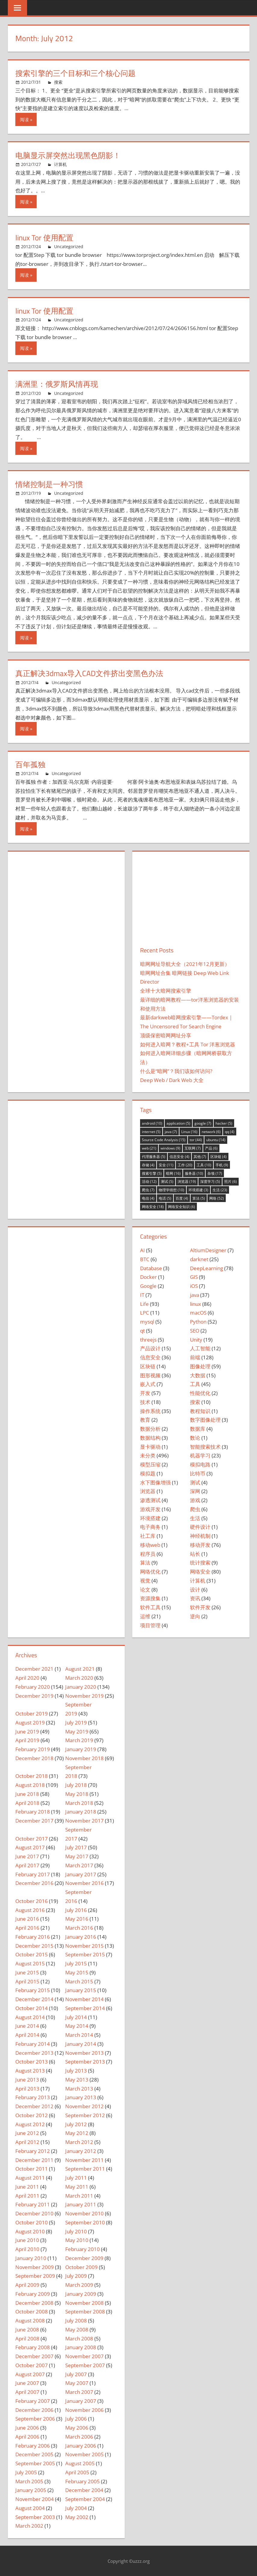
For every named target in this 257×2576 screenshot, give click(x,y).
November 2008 (84, 2302)
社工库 (147, 1535)
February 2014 (32, 2043)
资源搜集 (150, 1598)
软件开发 (200, 1607)
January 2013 (80, 2097)
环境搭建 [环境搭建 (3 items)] (198, 1189)
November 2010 (84, 2213)
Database (151, 1268)
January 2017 (80, 1874)
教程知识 (200, 1411)
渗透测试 (150, 1500)
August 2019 (30, 1722)
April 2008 (27, 2338)
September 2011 (85, 2168)
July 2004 (76, 2508)
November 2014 (84, 1999)
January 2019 (80, 1749)
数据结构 (150, 1437)
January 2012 (80, 2151)
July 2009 (76, 2275)
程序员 (147, 1553)
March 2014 (79, 2034)
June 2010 (27, 2240)
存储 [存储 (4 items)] (148, 1165)
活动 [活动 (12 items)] (149, 1181)
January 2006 (80, 2445)
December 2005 (34, 2454)
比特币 (197, 1473)
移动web (150, 1544)
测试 (195, 1482)
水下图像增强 (155, 1482)
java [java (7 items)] (171, 1131)
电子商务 (150, 1526)
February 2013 (32, 2097)
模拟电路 (200, 1464)
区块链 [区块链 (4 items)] (218, 1156)
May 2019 (76, 1731)
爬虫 (195, 1509)
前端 (195, 1357)
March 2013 (79, 2088)
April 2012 (27, 2142)
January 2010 (30, 2258)
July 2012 (76, 2124)
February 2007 (32, 2400)
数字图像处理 (205, 1419)
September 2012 (85, 2115)
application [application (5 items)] (178, 1123)
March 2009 (79, 2284)
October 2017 (31, 1838)
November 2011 (84, 2160)
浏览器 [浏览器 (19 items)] (187, 1181)
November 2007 (84, 2356)
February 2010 (82, 2249)
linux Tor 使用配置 (45, 237)
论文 (145, 1589)
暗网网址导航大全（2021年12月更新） (185, 963)
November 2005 (84, 2454)
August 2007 (30, 2374)
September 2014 (85, 2008)
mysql (147, 1321)
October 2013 (31, 2061)
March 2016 (79, 1927)
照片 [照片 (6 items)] (230, 1181)
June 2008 (27, 2329)
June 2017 (27, 1856)
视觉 (145, 1580)
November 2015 (84, 1945)
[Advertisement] (191, 902)
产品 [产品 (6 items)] (211, 1148)
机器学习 (200, 1455)
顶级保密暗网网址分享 (165, 1035)
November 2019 (84, 1695)
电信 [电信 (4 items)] (148, 1198)
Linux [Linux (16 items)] (189, 1131)
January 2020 (80, 1686)
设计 (195, 1589)
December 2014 (34, 1999)
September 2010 (85, 2222)
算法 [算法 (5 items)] (198, 1198)
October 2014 (31, 2008)
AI (142, 1250)
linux (195, 1303)
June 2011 (27, 2186)
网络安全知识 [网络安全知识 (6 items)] (181, 1206)
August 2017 (30, 1847)
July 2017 (76, 1847)
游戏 (195, 1500)
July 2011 (76, 2177)
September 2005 (35, 2463)
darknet (199, 1259)
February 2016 (32, 1936)
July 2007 (76, 2374)
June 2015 (27, 1972)
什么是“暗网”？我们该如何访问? (176, 1071)
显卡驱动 (150, 1446)
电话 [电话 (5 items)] (165, 1198)
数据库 (197, 1428)
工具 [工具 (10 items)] (204, 1165)
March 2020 (79, 1677)
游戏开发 (150, 1509)
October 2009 (81, 2267)
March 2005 (29, 2481)
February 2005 (82, 2481)
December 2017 (34, 1820)
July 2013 (76, 2070)
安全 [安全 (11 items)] (166, 1165)
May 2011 (76, 2186)
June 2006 (27, 2427)
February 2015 (32, 1990)
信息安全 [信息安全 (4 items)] (179, 1156)
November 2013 (84, 2052)
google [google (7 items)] (202, 1123)
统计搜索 (200, 1562)
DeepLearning (206, 1268)
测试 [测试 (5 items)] (167, 1181)
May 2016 (76, 1918)
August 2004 (30, 2508)
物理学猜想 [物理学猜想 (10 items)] (171, 1189)
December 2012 (34, 2106)
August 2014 (30, 2017)
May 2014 (76, 2025)
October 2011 (31, 2168)
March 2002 (29, 2525)
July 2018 (76, 1784)
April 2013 (27, 2088)
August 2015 (30, 1963)
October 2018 (31, 1775)
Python (198, 1321)
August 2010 (30, 2231)
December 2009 (84, 2258)
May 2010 (76, 2240)
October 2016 (31, 1901)
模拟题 (147, 1473)
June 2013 (27, 2079)
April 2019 (27, 1740)
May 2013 (76, 2079)
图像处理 (200, 1366)
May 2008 (76, 2329)
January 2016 (80, 1936)
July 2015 (76, 1963)
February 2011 (32, 2204)
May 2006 (76, 2427)
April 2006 (27, 2436)
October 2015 (31, 1954)
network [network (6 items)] (211, 1131)
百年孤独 (31, 764)
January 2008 (80, 2347)
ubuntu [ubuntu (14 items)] (215, 1139)
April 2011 (27, 2195)
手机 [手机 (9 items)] (222, 1165)
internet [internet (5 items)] (151, 1131)
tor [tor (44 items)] (196, 1139)
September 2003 (35, 2517)
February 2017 (32, 1874)
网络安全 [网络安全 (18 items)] (153, 1206)
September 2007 (85, 2365)
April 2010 (27, 2249)
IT (142, 1294)
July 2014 (76, 2017)
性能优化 (200, 1393)
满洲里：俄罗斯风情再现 (58, 384)
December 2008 (34, 2302)
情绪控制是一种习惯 (50, 484)
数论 (195, 1437)
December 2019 (34, 1695)
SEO (194, 1330)
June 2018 (27, 1793)
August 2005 (80, 2463)
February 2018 (32, 1811)
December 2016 (34, 1883)
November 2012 (84, 2106)
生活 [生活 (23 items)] (220, 1189)
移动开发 (200, 1544)
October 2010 (31, 2222)
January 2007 (80, 2400)
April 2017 (27, 1865)
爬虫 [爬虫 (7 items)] (148, 1189)
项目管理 (150, 1625)
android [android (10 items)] (152, 1123)
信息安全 (150, 1357)
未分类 (147, 1455)
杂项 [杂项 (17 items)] (214, 1173)
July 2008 (76, 2320)
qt (142, 1330)
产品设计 (150, 1348)
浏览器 (147, 1491)
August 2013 (30, 2070)
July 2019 (76, 1722)
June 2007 (27, 2382)
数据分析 (150, 1428)
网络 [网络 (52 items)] (216, 1198)
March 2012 (79, 2142)
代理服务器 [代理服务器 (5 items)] (153, 1156)
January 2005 (30, 2490)
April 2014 (27, 2034)
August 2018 (30, 1784)
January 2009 (80, 2293)
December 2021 (34, 1668)
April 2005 (77, 2472)
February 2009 (32, 2293)
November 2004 (34, 2499)
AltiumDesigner (208, 1250)
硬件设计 (200, 1526)
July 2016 (76, 1910)
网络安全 (200, 1571)
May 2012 (76, 2133)
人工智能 (200, 1348)
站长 (195, 1553)
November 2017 (84, 1820)
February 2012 (32, 2151)
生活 (195, 1518)
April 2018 (27, 1802)
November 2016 (84, 1883)
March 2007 (79, 2391)
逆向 (195, 1616)
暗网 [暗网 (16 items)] (173, 1173)
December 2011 (34, 2160)
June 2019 (27, 1731)
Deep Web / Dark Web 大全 (171, 1080)
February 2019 (32, 1749)
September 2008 (85, 2311)
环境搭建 (150, 1518)
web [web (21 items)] (149, 1148)
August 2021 (80, 1668)
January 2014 (80, 2043)
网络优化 (150, 1571)
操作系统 (150, 1411)
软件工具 (150, 1607)
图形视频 (150, 1375)
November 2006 (84, 2409)
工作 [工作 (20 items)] (185, 1165)
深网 (195, 1491)
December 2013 (34, 2052)
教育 (145, 1419)
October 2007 (31, 2365)
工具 (195, 1384)
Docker (148, 1276)
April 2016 (27, 1927)
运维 (145, 1616)
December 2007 (34, 2356)
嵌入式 (147, 1384)
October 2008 (31, 2311)
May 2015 (76, 1972)
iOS (194, 1285)
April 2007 (27, 2391)
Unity (196, 1339)
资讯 (195, 1598)
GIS (194, 1276)
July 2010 (76, 2231)
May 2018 (76, 1793)
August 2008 (30, 2320)
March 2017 (79, 1865)
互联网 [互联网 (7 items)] (193, 1148)
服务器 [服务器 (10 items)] (194, 1173)
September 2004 (85, 2499)
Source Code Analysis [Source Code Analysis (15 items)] (163, 1139)
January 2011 (80, 2204)
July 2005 (26, 2472)
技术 (145, 1402)
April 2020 (27, 1677)
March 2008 (79, 2338)
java (194, 1294)
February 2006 (32, 2445)
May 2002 (76, 2517)
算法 (145, 1562)
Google (148, 1285)
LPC (144, 1312)
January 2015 (80, 1990)
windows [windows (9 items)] (170, 1148)
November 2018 (84, 1758)
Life (144, 1303)
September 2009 (35, 2275)
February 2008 (32, 2347)
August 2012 (30, 2124)
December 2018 (34, 1758)
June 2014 (27, 2025)
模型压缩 (150, 1464)
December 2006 (34, 2409)
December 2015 (34, 1945)
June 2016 (27, 1918)
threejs (148, 1339)
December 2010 (34, 2213)
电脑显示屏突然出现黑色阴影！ (70, 155)
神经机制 (200, 1535)
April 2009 (27, 2284)
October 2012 (31, 2115)
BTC (144, 1259)
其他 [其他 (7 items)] (200, 1156)
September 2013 (85, 2061)
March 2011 (79, 2195)
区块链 (147, 1366)
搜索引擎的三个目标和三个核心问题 (77, 73)
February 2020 (32, 1686)
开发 (145, 1393)
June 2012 (27, 2133)
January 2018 (80, 1811)
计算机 (60, 164)
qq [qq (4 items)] (229, 1131)
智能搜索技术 (205, 1446)
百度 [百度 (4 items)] (182, 1198)
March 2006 (79, 2436)
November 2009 (34, 2267)
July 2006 (76, 2418)
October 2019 (31, 1713)
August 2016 (30, 1910)
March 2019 (79, 1740)
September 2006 (35, 2418)
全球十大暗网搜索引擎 (165, 990)
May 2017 (76, 1856)
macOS (198, 1312)
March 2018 (79, 1802)
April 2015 (27, 1981)
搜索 (58, 82)
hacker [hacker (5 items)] (224, 1123)
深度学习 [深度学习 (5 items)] (210, 1181)
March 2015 (79, 1981)
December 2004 (84, 2490)
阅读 (24, 119)
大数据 (197, 1375)
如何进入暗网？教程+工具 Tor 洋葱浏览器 (187, 1044)
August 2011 (30, 2177)
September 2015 (85, 1954)
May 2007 (76, 2382)
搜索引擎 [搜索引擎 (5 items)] (152, 1173)
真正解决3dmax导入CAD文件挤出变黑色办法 (92, 673)
